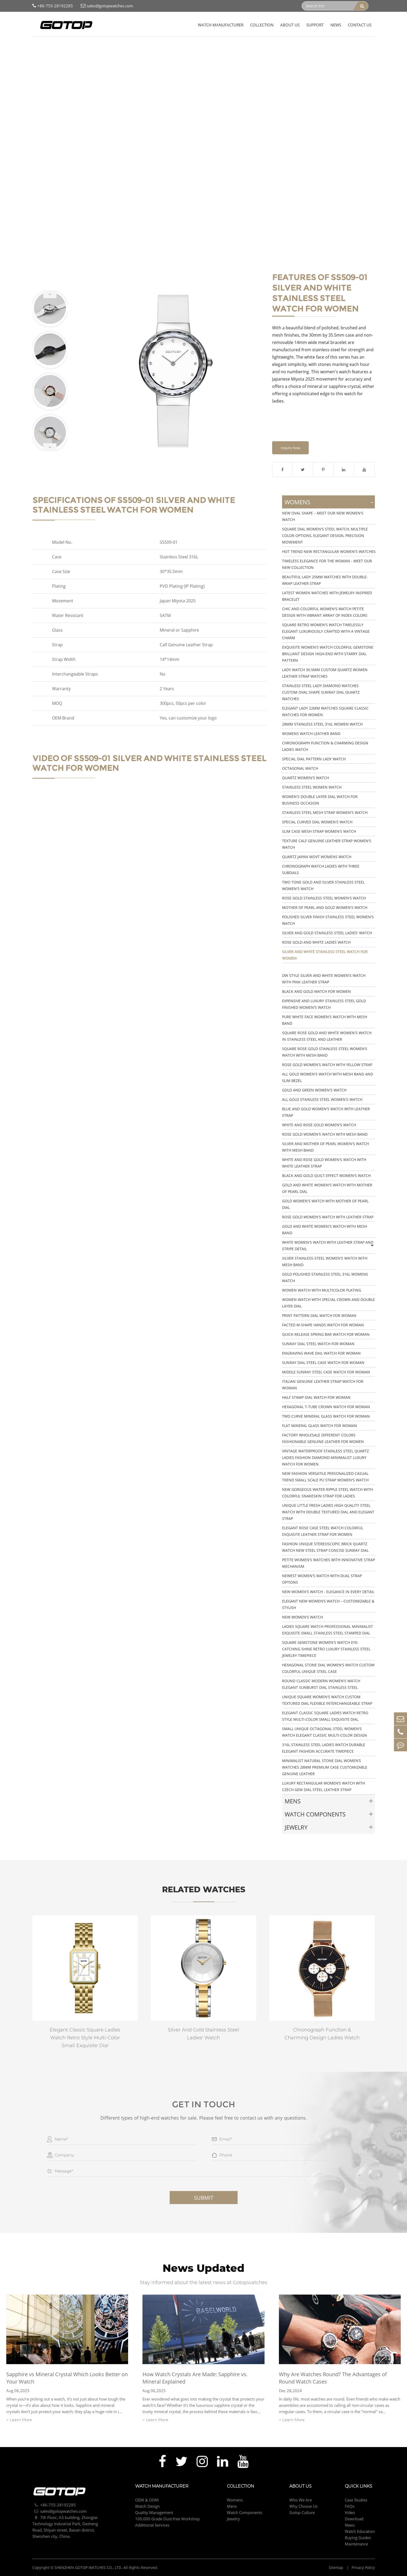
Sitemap (336, 2567)
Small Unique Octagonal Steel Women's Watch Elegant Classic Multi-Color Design (324, 1732)
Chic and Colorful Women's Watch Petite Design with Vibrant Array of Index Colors (324, 612)
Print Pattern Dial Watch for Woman (319, 1315)
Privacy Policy (363, 2567)
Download (354, 2518)
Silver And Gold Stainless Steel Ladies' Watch (327, 932)
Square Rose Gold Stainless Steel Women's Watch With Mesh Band (324, 1052)
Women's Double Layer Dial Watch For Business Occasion (320, 800)
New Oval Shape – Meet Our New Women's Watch (322, 516)
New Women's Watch (302, 1617)
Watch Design (147, 2506)
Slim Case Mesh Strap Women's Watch (319, 831)
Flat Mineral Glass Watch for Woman (319, 1425)
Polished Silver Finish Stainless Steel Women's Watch (328, 920)
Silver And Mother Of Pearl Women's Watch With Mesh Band (325, 1147)
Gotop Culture (302, 2512)
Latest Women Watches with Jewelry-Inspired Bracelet (327, 596)
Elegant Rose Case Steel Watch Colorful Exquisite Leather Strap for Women (322, 1531)
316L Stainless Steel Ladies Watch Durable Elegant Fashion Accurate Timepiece (323, 1748)
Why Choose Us (303, 2506)
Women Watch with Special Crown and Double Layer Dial (328, 1303)
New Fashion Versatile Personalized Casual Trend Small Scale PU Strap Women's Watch (325, 1476)
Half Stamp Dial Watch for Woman (316, 1397)
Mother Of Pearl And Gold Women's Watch (324, 907)
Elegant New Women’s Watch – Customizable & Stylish (328, 1604)
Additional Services (152, 2525)
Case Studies (356, 2500)
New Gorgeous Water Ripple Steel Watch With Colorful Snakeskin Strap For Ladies (327, 1492)
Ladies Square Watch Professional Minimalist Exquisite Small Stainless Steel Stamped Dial (327, 1629)
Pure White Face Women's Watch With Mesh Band (324, 1020)
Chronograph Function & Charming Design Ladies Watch (325, 746)
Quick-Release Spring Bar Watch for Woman (326, 1334)
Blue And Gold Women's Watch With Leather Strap (326, 1112)
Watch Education (360, 2531)
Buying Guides (358, 2537)
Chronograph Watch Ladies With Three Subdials (320, 869)
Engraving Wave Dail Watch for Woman (321, 1353)
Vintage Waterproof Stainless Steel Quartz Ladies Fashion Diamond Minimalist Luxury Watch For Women (325, 1457)
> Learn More (19, 2419)
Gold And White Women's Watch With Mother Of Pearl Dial (327, 1188)
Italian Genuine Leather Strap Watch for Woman (322, 1384)
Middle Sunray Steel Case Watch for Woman (326, 1371)
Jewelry (296, 1827)
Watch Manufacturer (220, 24)
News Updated (203, 2268)
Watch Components (315, 1814)
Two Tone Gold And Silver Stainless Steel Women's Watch (323, 885)
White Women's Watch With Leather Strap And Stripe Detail (327, 1245)
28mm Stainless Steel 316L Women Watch (322, 724)
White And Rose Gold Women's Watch (319, 1124)
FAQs (349, 2506)
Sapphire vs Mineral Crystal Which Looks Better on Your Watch (67, 2378)
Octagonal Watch (300, 768)
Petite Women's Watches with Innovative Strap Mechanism (328, 1563)
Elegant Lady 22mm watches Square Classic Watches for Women (325, 711)
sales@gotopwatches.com (107, 6)
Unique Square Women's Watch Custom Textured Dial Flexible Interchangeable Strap (327, 1700)
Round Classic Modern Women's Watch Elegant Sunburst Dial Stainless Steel (321, 1684)
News (335, 24)
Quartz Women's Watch (305, 777)
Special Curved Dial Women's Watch (317, 821)
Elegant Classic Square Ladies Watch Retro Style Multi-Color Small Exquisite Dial (325, 1716)
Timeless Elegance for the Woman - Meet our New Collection (327, 564)
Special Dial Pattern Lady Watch (314, 758)
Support (315, 24)
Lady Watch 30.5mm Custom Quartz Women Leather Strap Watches (325, 673)
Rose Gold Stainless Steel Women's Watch (324, 898)
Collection (261, 24)
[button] (49, 294)
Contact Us (359, 24)
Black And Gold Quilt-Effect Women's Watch (326, 1175)
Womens (78, 47)
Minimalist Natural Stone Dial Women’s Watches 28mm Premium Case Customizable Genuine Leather (324, 1767)
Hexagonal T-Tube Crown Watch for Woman (326, 1406)
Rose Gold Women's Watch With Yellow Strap (327, 1064)
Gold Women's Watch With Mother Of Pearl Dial (325, 1204)
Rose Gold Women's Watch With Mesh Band (325, 1134)
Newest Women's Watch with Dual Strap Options (322, 1579)
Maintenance (356, 2543)
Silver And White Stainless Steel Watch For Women (137, 47)
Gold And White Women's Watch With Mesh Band (324, 1229)
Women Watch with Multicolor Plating (321, 1290)
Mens (293, 1801)
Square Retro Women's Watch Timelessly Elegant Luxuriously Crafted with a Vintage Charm (326, 631)
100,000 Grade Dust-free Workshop (167, 2518)
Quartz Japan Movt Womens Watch (316, 856)
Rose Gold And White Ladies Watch (316, 942)
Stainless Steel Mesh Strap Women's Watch (325, 812)
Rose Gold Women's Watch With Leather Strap (328, 1216)
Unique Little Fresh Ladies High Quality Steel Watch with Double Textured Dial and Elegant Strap (328, 1512)
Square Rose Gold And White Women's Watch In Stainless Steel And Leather (326, 1036)
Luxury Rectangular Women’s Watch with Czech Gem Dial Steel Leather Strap (323, 1786)
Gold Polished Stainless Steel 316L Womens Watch (325, 1277)
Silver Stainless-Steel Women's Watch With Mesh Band (324, 1261)
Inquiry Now (290, 447)
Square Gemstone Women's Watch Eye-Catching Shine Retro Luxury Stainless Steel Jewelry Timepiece (326, 1649)
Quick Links (358, 2486)
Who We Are (300, 2500)
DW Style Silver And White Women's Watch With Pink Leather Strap (323, 978)
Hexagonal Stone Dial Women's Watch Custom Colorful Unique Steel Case (328, 1668)
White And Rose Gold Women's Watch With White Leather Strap (324, 1163)
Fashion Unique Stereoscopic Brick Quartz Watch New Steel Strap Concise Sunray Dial (325, 1547)
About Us (290, 24)
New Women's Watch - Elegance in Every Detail (328, 1591)
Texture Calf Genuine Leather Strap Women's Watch (326, 844)
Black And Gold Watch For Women (316, 991)
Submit (203, 2197)
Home (38, 47)
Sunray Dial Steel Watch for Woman (318, 1343)
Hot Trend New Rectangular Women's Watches (329, 551)
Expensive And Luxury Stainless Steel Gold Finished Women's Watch (324, 1004)
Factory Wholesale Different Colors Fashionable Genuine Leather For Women (323, 1438)
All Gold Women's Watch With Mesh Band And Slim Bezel (327, 1077)
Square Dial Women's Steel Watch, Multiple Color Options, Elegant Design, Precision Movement (325, 535)
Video (350, 2512)
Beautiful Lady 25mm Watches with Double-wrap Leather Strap (325, 580)
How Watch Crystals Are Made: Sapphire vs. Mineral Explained (195, 2378)
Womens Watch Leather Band (311, 733)
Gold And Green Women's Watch (314, 1090)
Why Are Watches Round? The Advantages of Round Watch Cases (333, 2378)
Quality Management (154, 2512)
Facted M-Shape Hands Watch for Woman (323, 1324)
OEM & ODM (147, 2500)
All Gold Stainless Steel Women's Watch (322, 1099)
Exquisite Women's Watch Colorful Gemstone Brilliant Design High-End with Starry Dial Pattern (327, 654)
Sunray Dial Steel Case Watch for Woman (323, 1362)
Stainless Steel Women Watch (311, 787)
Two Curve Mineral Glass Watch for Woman (326, 1416)
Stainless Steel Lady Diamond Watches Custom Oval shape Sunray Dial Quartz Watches (321, 692)
